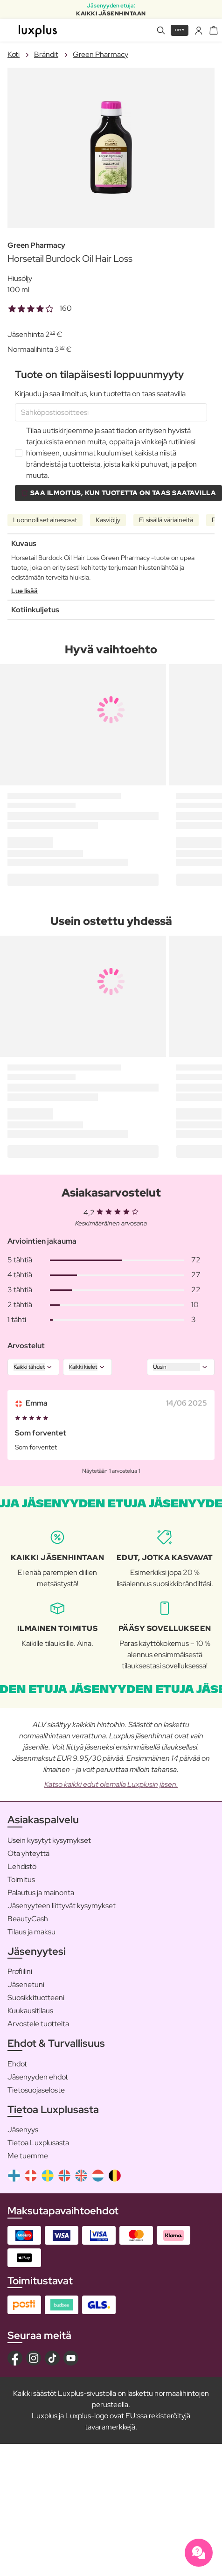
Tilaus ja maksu (31, 1932)
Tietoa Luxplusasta (38, 2143)
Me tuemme (27, 2156)
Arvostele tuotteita (38, 2024)
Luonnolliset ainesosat (45, 520)
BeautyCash (27, 1919)
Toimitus (21, 1879)
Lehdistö (21, 1866)
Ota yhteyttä (28, 1853)
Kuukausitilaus (30, 2011)
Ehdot (17, 2064)
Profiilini (19, 1971)
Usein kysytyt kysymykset (49, 1840)
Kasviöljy (108, 520)
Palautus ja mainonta (40, 1892)
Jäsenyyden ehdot (37, 2077)
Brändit (46, 54)
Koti (13, 54)
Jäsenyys (22, 2130)
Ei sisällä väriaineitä (166, 520)
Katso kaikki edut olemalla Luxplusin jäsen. (111, 1784)
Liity (180, 30)
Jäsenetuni (25, 1984)
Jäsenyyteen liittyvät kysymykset (61, 1906)
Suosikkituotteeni (35, 1997)
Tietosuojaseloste (36, 2090)
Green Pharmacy (100, 54)
